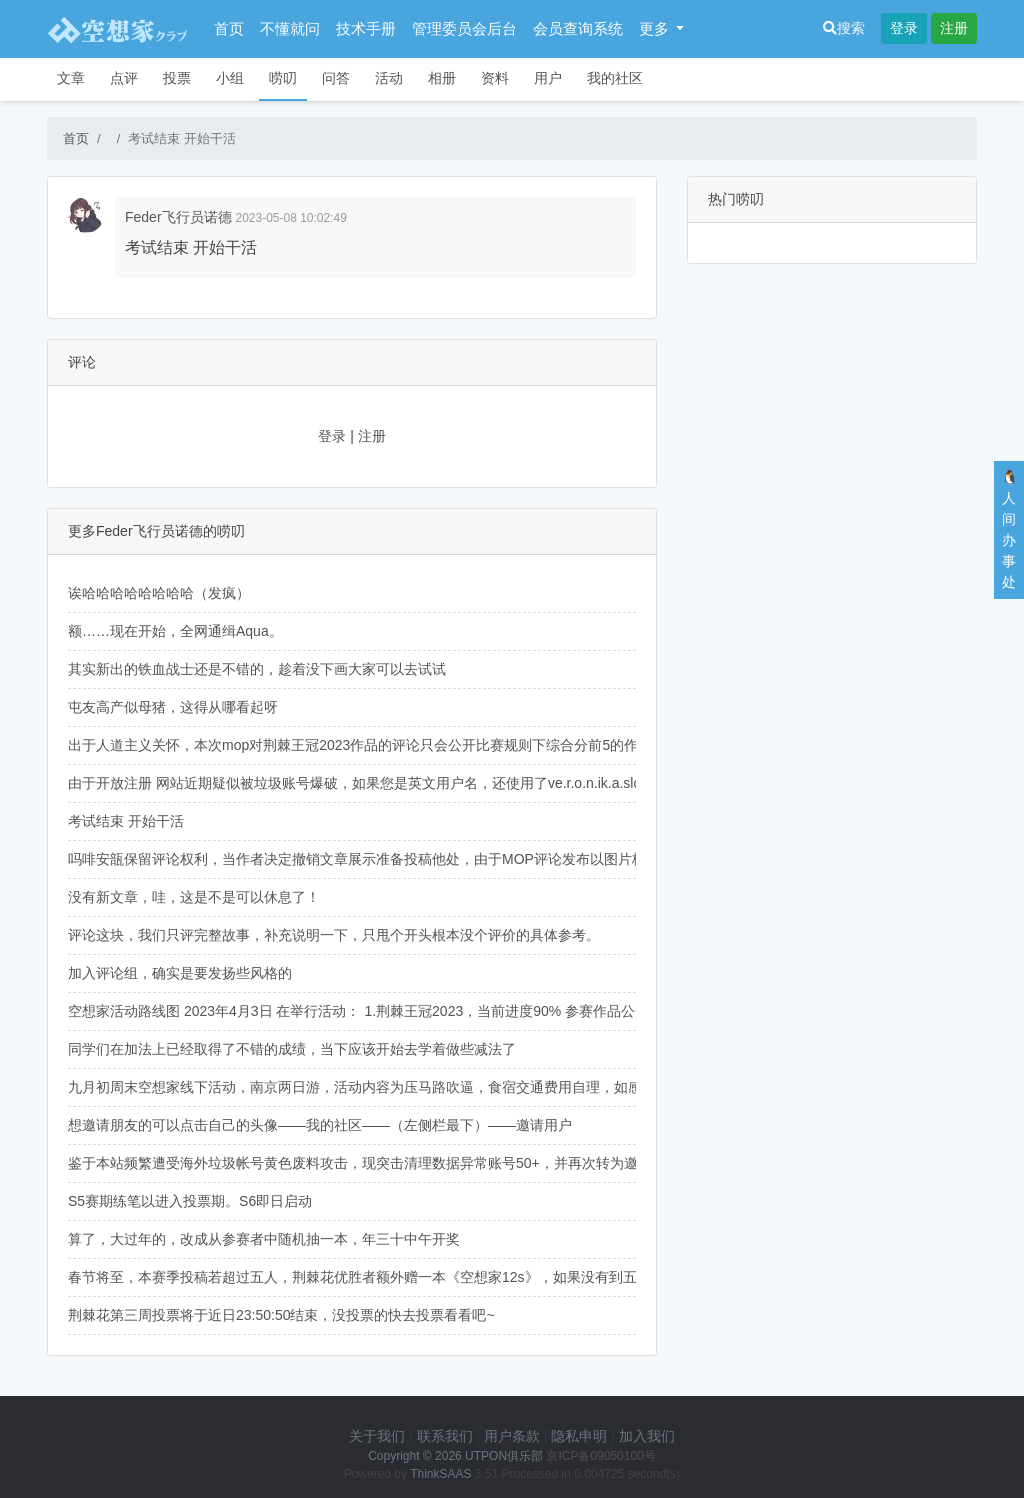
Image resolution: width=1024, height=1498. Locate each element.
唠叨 (283, 78)
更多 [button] (656, 28)
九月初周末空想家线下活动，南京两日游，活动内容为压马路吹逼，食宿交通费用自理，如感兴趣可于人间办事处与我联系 (446, 1087)
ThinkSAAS (440, 1474)
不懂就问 (290, 28)
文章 (71, 78)
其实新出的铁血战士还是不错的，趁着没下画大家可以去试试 (257, 669)
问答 (336, 78)
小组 (230, 78)
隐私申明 (579, 1436)
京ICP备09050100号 (600, 1456)
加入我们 (647, 1436)
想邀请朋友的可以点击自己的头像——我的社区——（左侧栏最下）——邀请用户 (320, 1125)
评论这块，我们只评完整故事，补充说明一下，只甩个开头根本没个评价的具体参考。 (334, 935)
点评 (124, 78)
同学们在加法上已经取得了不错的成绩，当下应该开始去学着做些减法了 (292, 1049)
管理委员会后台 (464, 28)
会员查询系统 (578, 28)
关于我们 (377, 1436)
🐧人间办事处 (1009, 529)
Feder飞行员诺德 (178, 217)
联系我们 (445, 1436)
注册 (954, 28)
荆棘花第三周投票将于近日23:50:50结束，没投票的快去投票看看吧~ (281, 1315)
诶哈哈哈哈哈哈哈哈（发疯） (159, 593)
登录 (904, 28)
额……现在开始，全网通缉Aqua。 (175, 631)
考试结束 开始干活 (126, 821)
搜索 (844, 28)
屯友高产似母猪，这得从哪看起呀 (173, 707)
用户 (548, 78)
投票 (177, 78)
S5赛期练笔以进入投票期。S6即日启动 (190, 1201)
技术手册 (366, 28)
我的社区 (615, 78)
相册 (442, 78)
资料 (495, 78)
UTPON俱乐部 (504, 1456)
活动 (389, 78)
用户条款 (512, 1436)
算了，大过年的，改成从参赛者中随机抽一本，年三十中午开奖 (264, 1239)
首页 (229, 28)
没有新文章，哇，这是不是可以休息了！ (194, 897)
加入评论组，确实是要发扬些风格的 (180, 973)
